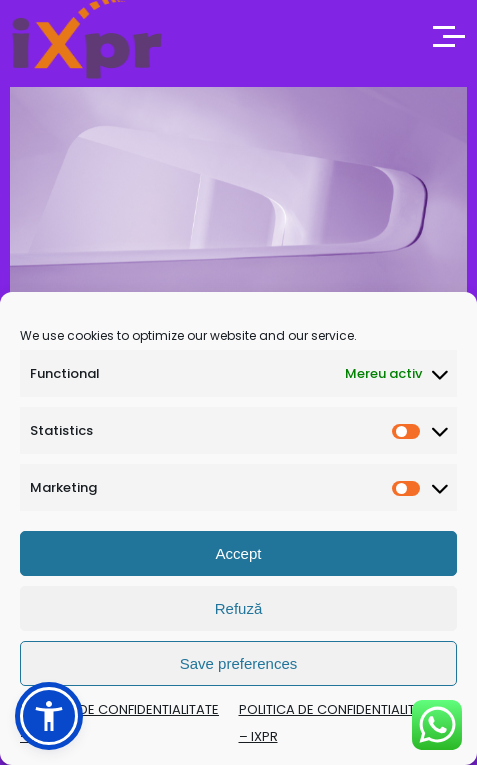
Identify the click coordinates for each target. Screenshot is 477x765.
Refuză (239, 608)
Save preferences (239, 663)
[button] (49, 716)
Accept (239, 553)
